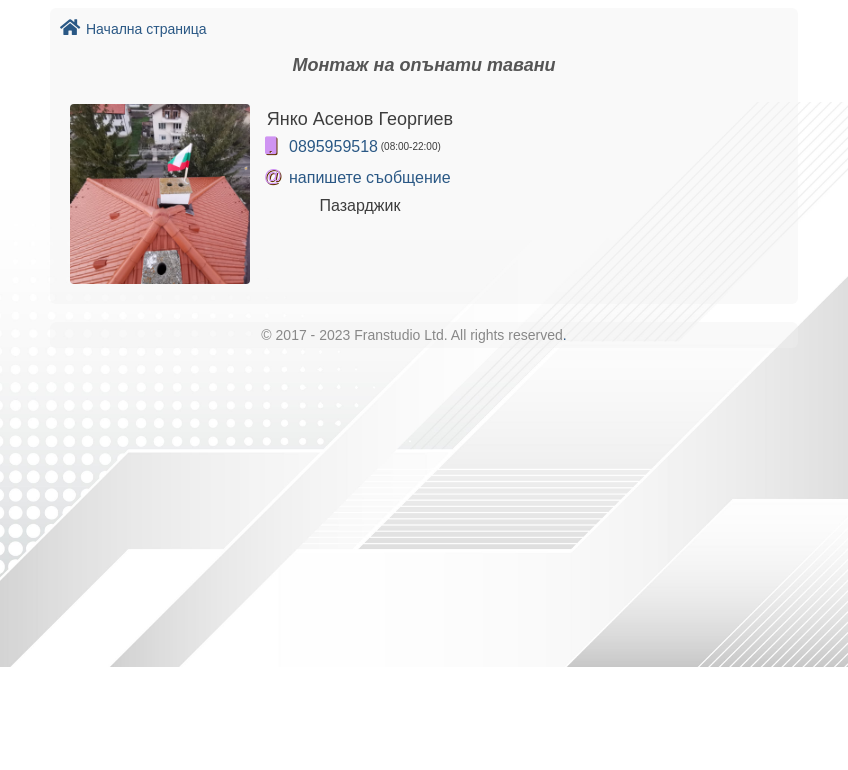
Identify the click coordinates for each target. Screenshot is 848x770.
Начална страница (133, 29)
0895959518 (333, 146)
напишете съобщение (370, 177)
